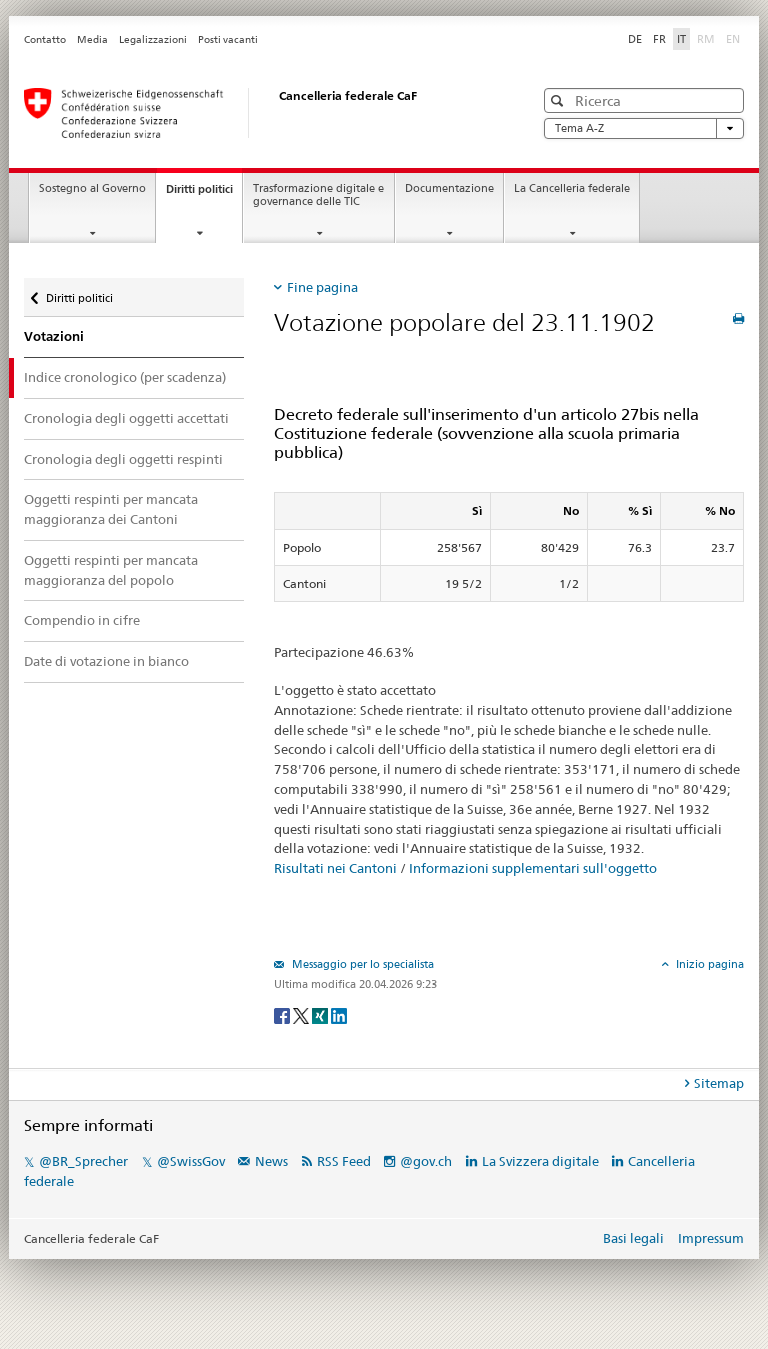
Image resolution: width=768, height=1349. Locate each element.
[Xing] (321, 1014)
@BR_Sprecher (83, 1161)
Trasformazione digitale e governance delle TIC (318, 195)
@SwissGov (191, 1161)
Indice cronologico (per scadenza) (125, 377)
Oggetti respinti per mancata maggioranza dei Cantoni (111, 509)
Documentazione (449, 188)
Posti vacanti (228, 39)
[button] (559, 100)
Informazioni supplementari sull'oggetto (533, 868)
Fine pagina (322, 287)
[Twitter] (302, 1014)
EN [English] (733, 39)
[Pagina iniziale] (259, 113)
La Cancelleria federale (572, 188)
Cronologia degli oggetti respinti (123, 459)
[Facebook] (283, 1014)
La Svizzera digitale (540, 1161)
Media (92, 39)
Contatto (45, 39)
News (271, 1161)
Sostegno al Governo (92, 188)
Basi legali (633, 1238)
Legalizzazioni (153, 39)
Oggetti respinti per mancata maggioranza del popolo (111, 570)
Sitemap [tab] (719, 1083)
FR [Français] (659, 39)
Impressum (711, 1238)
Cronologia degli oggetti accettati (126, 418)
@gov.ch (426, 1161)
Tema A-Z (644, 128)
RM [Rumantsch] (706, 39)
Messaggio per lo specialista (361, 964)
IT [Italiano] (681, 39)
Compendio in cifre (82, 620)
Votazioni (54, 336)
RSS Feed (344, 1161)
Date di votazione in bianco (106, 661)
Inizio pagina (708, 964)
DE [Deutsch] (635, 39)
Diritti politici (204, 194)
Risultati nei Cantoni (335, 868)
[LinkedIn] (339, 1014)
